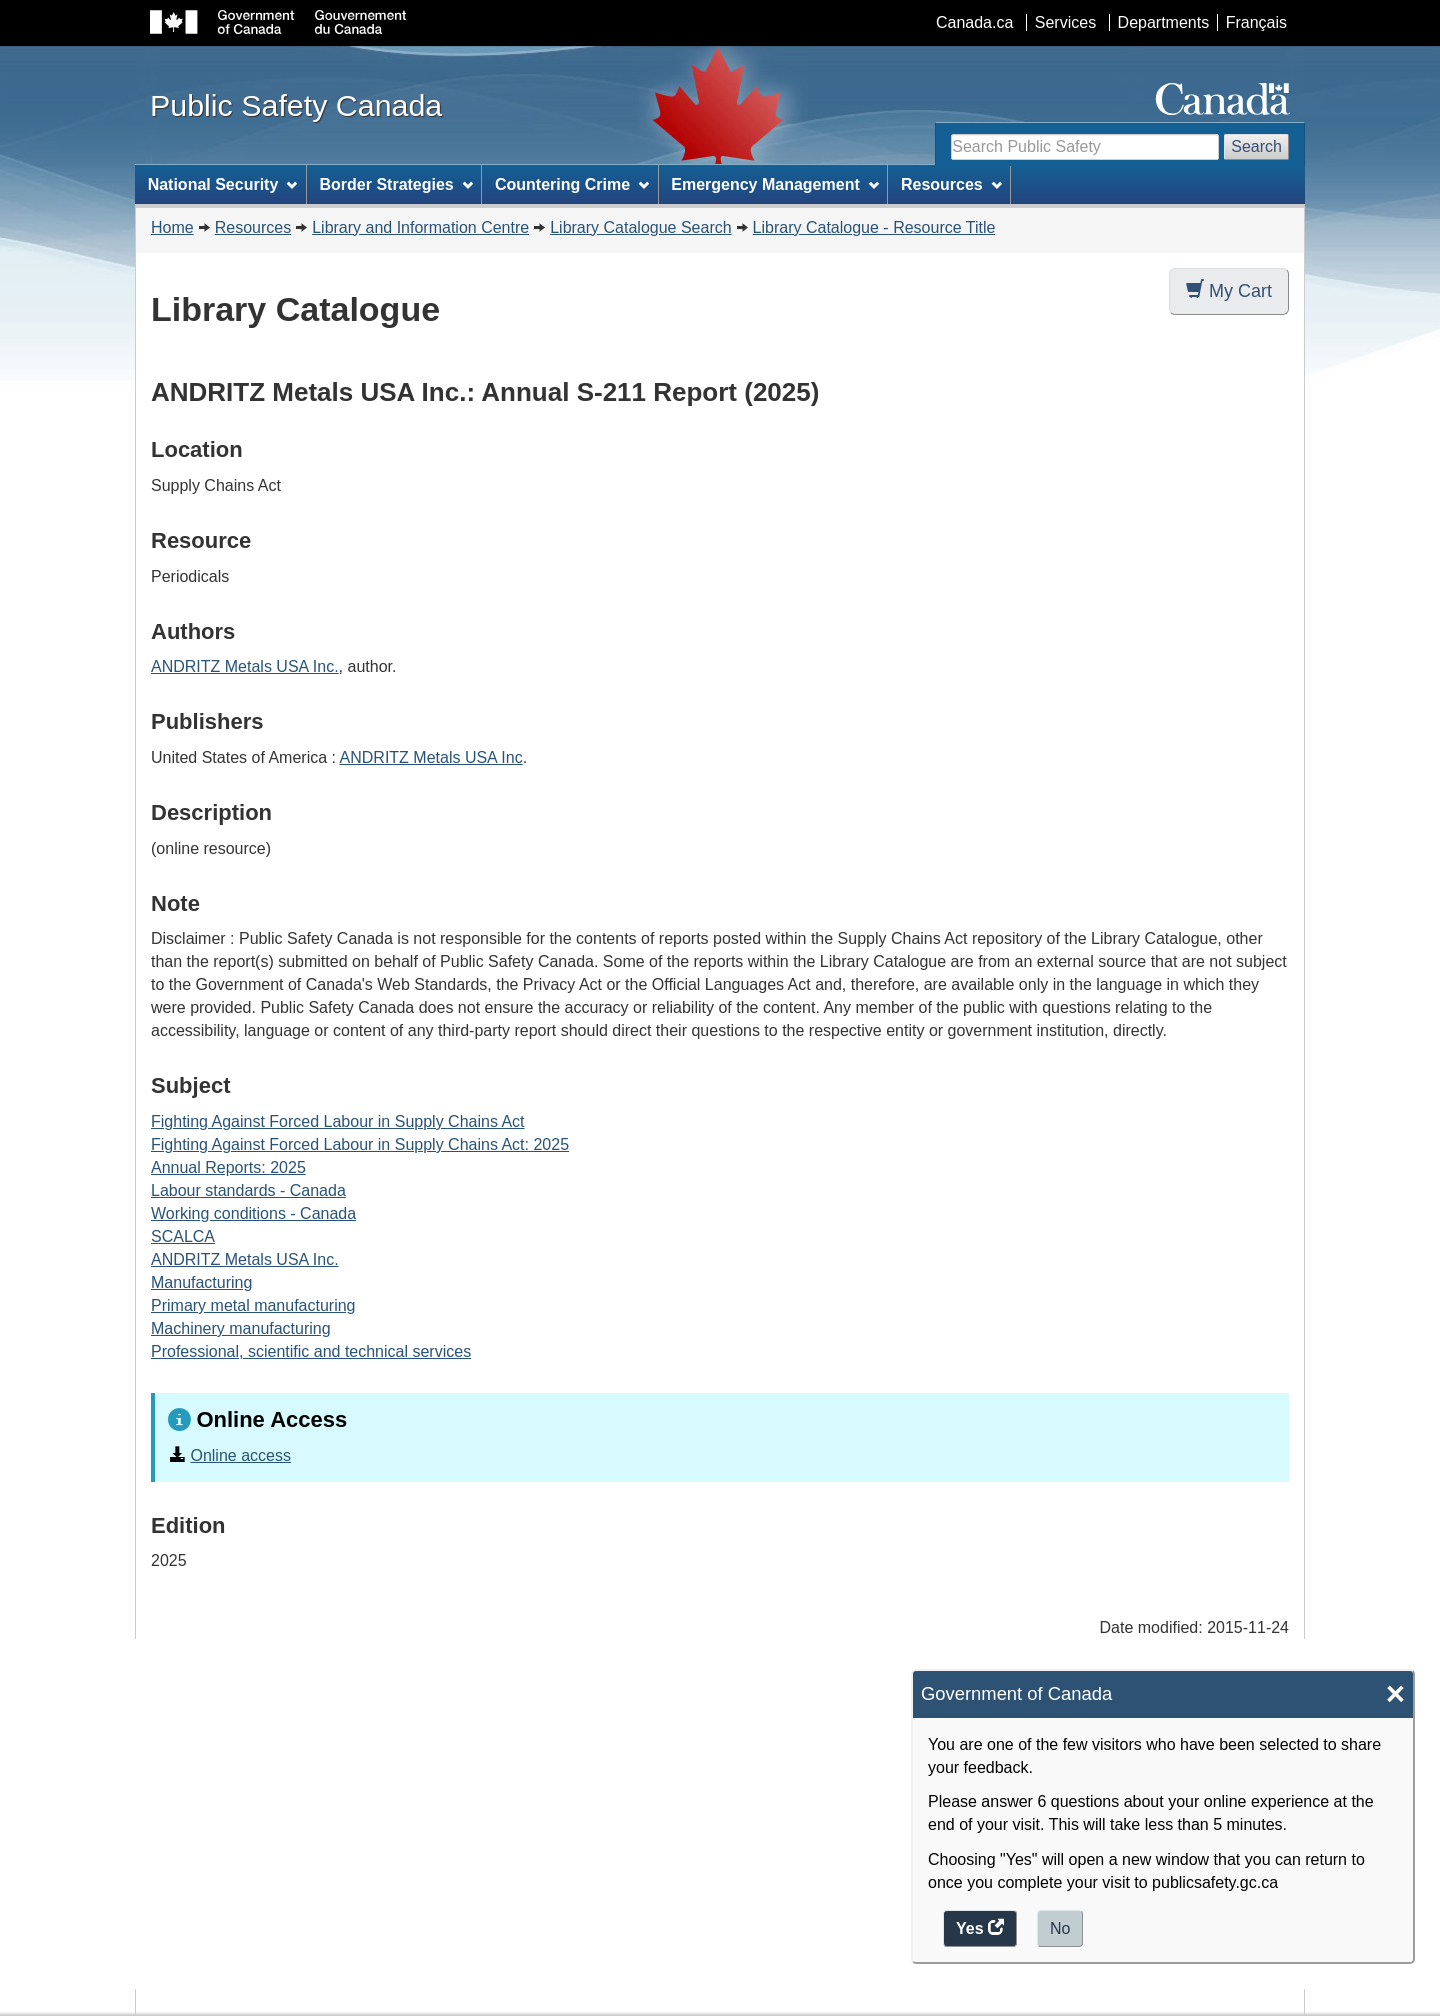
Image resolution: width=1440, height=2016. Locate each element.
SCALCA (183, 1236)
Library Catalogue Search (640, 227)
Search (1256, 146)
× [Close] (1395, 1694)
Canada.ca (974, 22)
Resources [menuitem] (951, 184)
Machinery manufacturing (241, 1328)
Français (1256, 22)
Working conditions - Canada (253, 1213)
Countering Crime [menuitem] (572, 184)
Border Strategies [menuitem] (396, 184)
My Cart (1229, 290)
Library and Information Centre (420, 227)
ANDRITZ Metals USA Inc (431, 757)
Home (172, 227)
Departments (1164, 22)
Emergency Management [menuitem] (774, 184)
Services (1065, 22)
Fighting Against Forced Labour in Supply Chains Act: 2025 (360, 1144)
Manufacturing (201, 1282)
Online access (240, 1455)
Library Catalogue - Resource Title (874, 227)
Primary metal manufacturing (253, 1305)
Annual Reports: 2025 (228, 1167)
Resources (253, 227)
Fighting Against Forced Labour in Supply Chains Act (338, 1121)
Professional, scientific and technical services (311, 1351)
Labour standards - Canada (248, 1190)
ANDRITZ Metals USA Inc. (245, 666)
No (1060, 1928)
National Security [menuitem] (223, 184)
